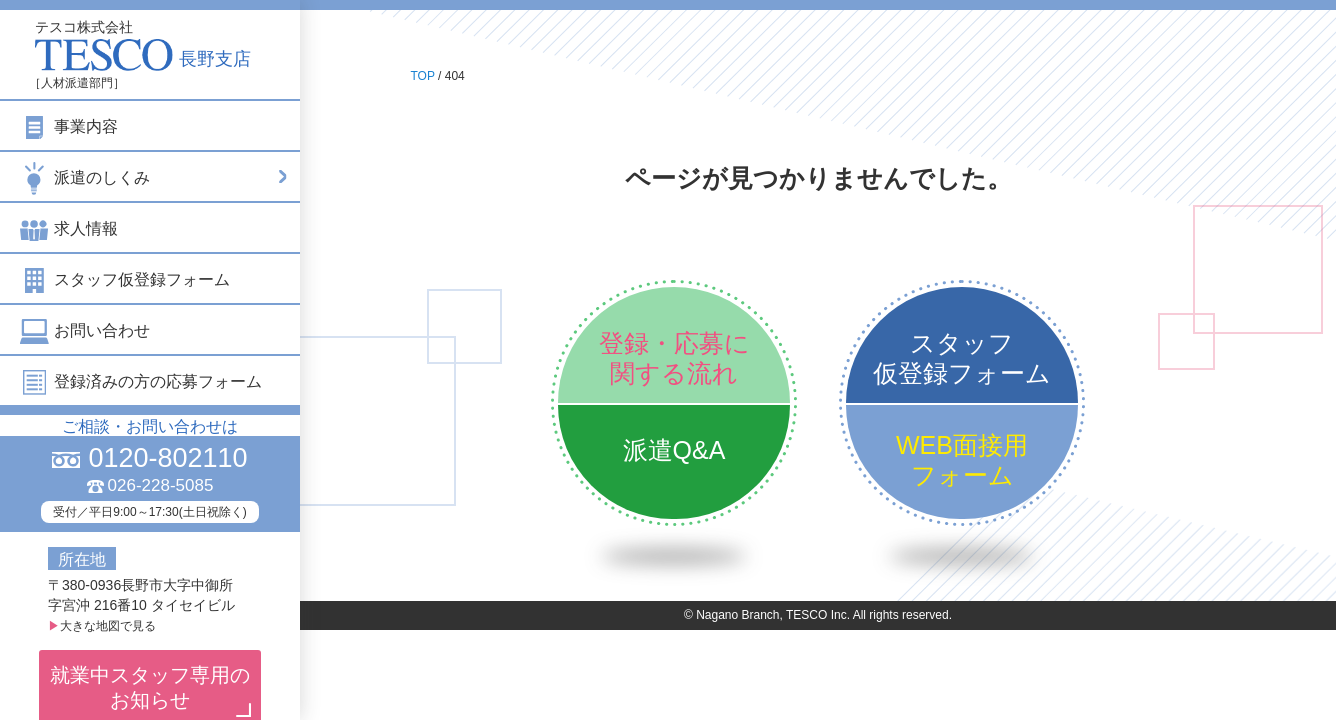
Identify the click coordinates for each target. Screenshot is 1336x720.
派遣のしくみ (155, 176)
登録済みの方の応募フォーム (141, 381)
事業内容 (69, 126)
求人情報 (69, 228)
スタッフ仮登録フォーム (125, 279)
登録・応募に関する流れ (674, 358)
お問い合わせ (85, 330)
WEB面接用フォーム (962, 460)
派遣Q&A (674, 450)
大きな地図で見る (102, 626)
